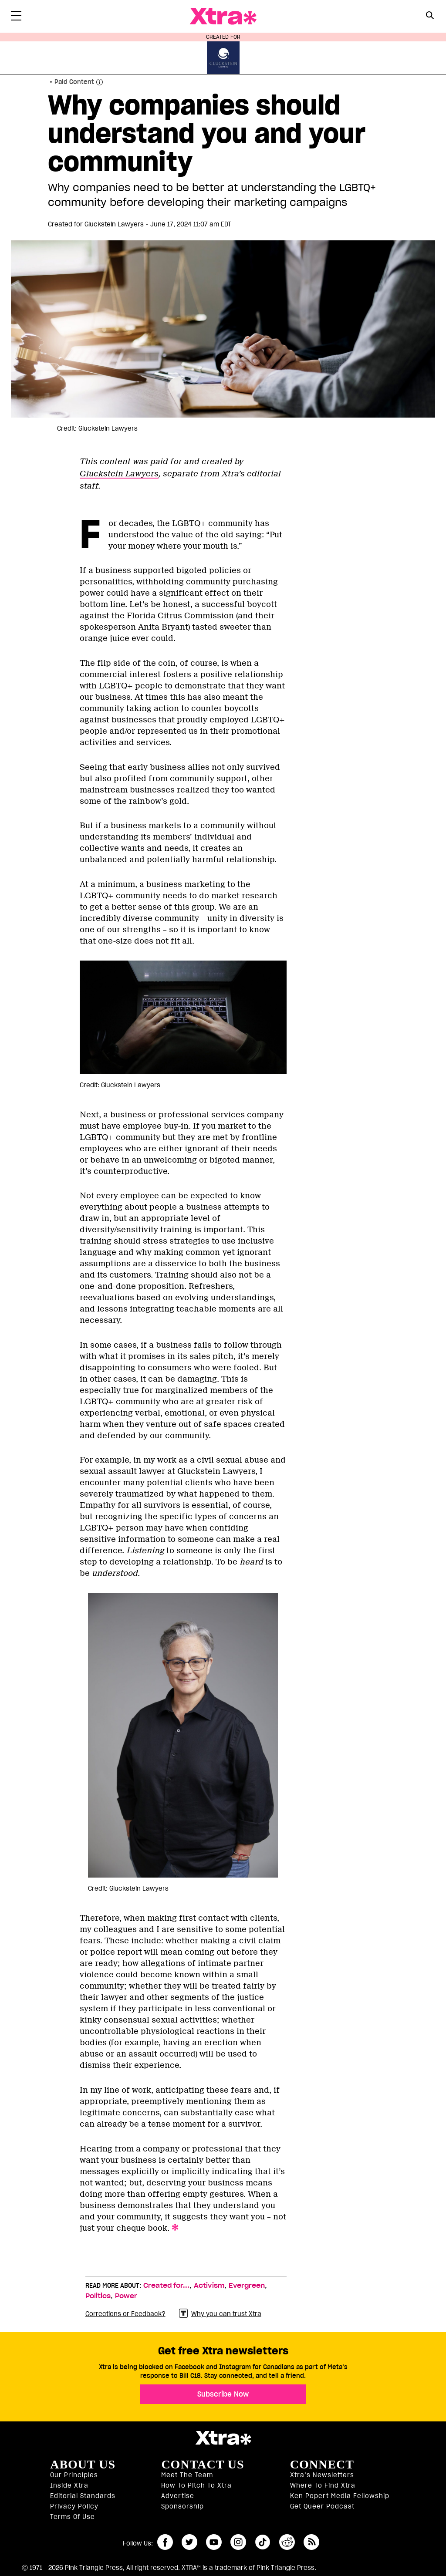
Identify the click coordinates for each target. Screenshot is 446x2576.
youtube (214, 2542)
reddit (287, 2542)
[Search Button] (429, 15)
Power (126, 2296)
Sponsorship (182, 2506)
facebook (165, 2542)
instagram (238, 2542)
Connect (322, 2464)
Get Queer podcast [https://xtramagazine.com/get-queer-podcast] (322, 2506)
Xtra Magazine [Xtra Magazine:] (223, 2438)
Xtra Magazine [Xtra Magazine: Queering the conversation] (223, 16)
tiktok (262, 2542)
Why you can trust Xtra (220, 2314)
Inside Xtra (69, 2485)
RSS (311, 2542)
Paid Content (74, 82)
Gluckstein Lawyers (119, 474)
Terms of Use (72, 2517)
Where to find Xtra (322, 2485)
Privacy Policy (74, 2506)
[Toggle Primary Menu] (16, 17)
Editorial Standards (82, 2496)
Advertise (177, 2496)
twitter (189, 2542)
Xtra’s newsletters (322, 2475)
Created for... (166, 2285)
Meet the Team (187, 2475)
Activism (209, 2285)
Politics (98, 2296)
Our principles (74, 2475)
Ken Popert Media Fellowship (339, 2496)
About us (82, 2464)
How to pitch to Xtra (196, 2485)
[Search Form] (429, 16)
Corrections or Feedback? (125, 2314)
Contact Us (202, 2464)
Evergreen (247, 2285)
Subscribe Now (223, 2394)
